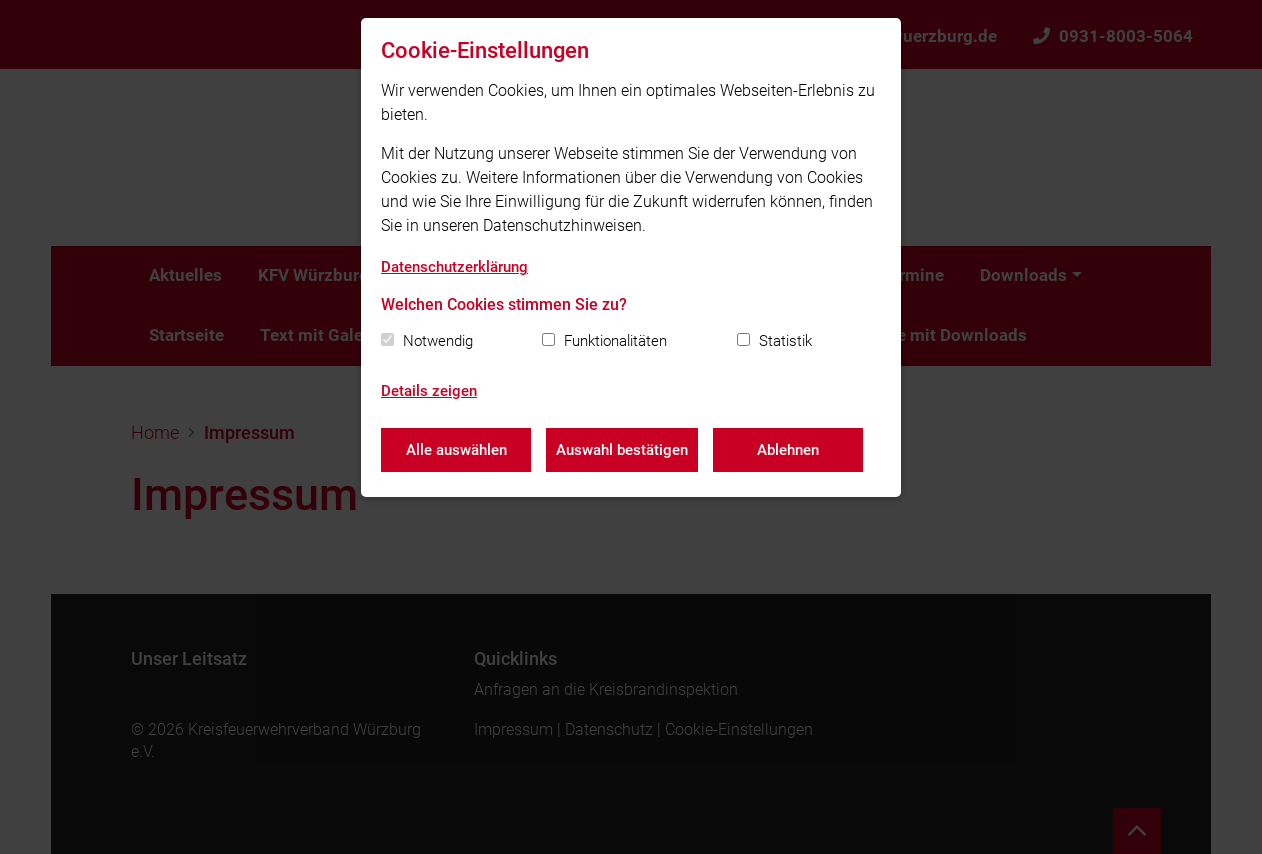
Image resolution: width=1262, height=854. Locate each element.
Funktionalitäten (615, 341)
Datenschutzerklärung (454, 267)
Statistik (785, 341)
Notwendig (438, 341)
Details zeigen (429, 391)
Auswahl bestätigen (622, 450)
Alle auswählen (456, 450)
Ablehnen (788, 450)
